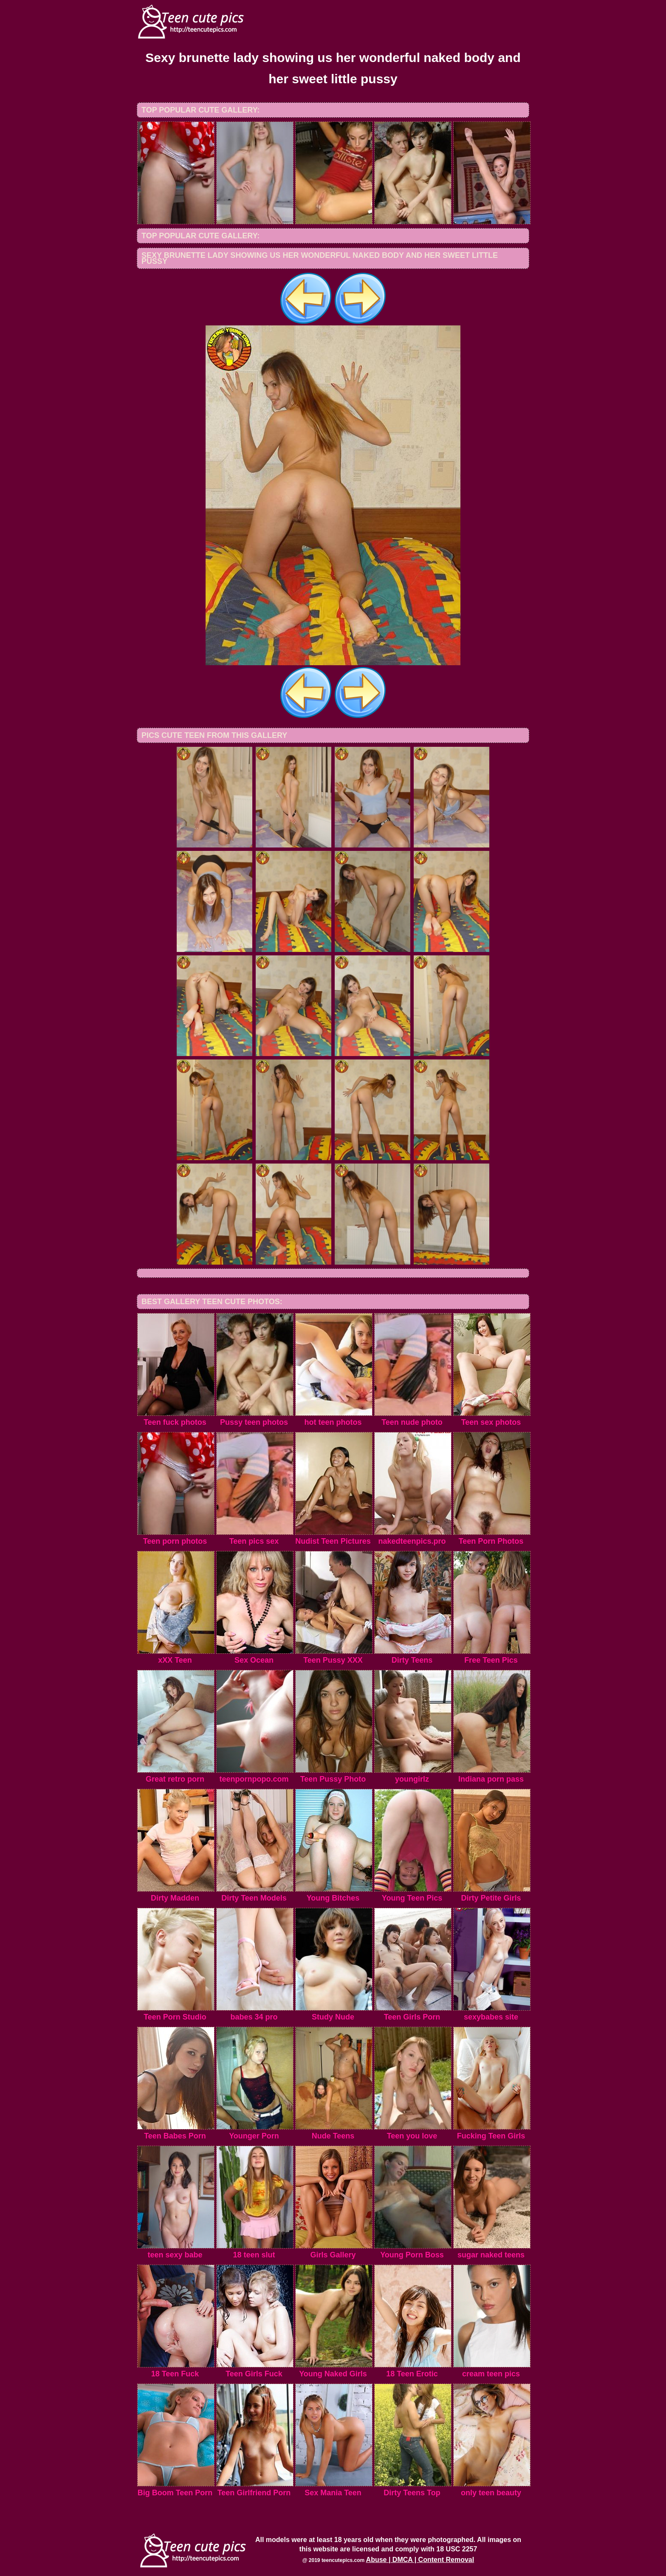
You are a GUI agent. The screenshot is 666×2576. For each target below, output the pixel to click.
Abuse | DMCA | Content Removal (420, 2559)
